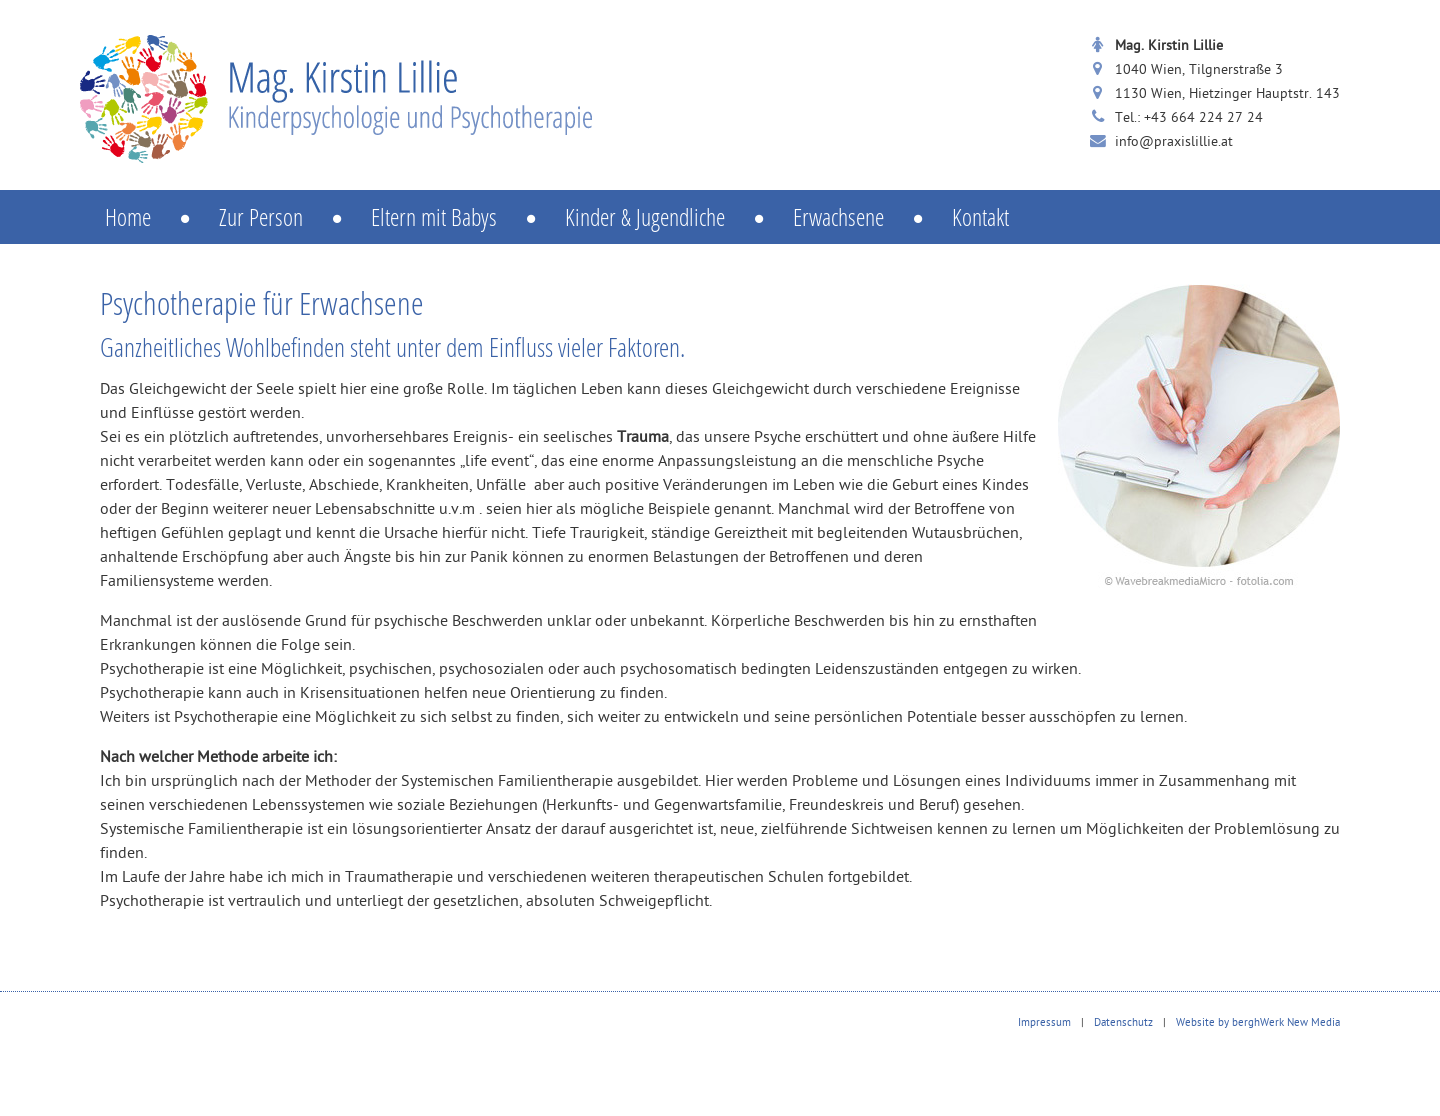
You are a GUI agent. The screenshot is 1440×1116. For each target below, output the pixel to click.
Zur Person (295, 216)
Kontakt (980, 216)
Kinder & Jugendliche (679, 216)
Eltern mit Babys (468, 216)
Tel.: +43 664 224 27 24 (1189, 118)
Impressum (1044, 1023)
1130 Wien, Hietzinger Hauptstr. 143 (1227, 94)
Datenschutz (1123, 1023)
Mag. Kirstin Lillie (1169, 46)
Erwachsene (872, 216)
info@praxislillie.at (1174, 142)
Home (162, 216)
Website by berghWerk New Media (1258, 1023)
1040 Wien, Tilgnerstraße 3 (1199, 70)
